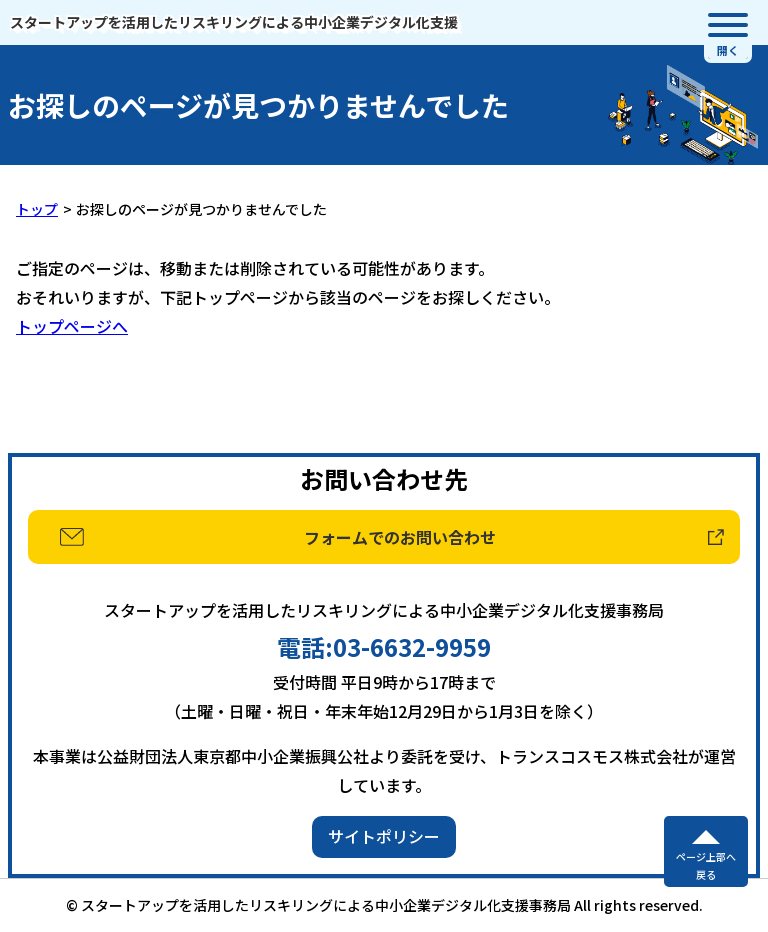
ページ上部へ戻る (706, 865)
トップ (37, 209)
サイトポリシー (384, 836)
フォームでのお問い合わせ (400, 537)
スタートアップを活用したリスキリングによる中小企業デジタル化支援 (234, 22)
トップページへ (72, 326)
